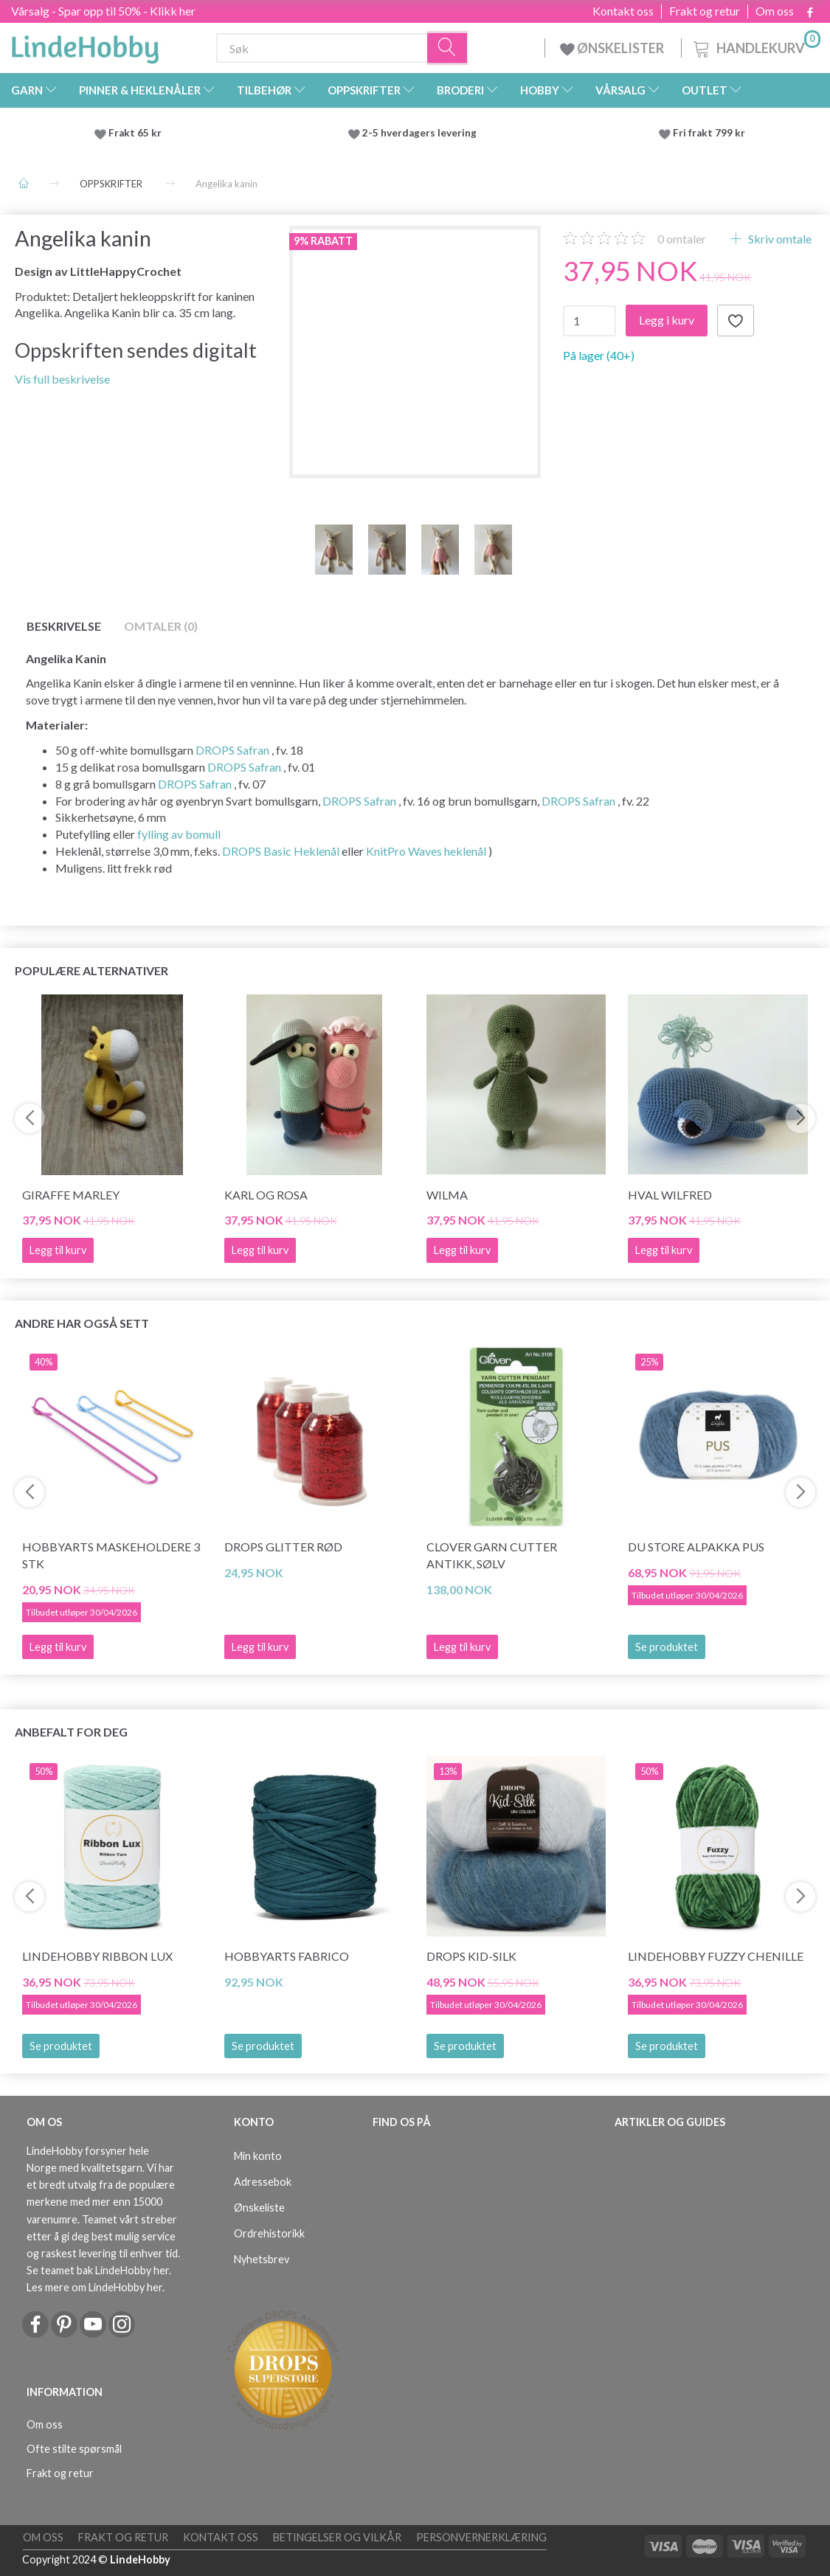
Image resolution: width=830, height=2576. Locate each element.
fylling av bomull (179, 834)
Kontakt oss (623, 11)
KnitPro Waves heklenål (426, 851)
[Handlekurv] (755, 46)
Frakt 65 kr (135, 133)
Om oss (774, 11)
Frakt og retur (704, 11)
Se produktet (666, 1647)
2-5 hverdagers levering (421, 133)
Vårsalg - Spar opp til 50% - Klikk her (103, 11)
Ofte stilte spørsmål (74, 2448)
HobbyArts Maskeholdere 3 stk (111, 1555)
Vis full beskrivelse (62, 379)
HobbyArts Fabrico (286, 1956)
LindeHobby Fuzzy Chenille (715, 1956)
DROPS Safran (232, 750)
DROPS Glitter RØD (283, 1547)
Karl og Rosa (266, 1195)
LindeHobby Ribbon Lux (97, 1956)
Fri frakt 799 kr (708, 133)
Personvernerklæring (481, 2537)
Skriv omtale (779, 239)
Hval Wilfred (670, 1195)
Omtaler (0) (161, 626)
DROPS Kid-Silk (471, 1956)
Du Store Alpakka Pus (696, 1547)
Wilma (447, 1195)
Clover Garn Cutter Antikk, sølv (491, 1555)
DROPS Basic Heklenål (280, 851)
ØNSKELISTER (613, 48)
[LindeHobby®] (84, 45)
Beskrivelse (64, 626)
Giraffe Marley (71, 1195)
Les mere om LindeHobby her (94, 2287)
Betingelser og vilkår (337, 2537)
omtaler (681, 239)
